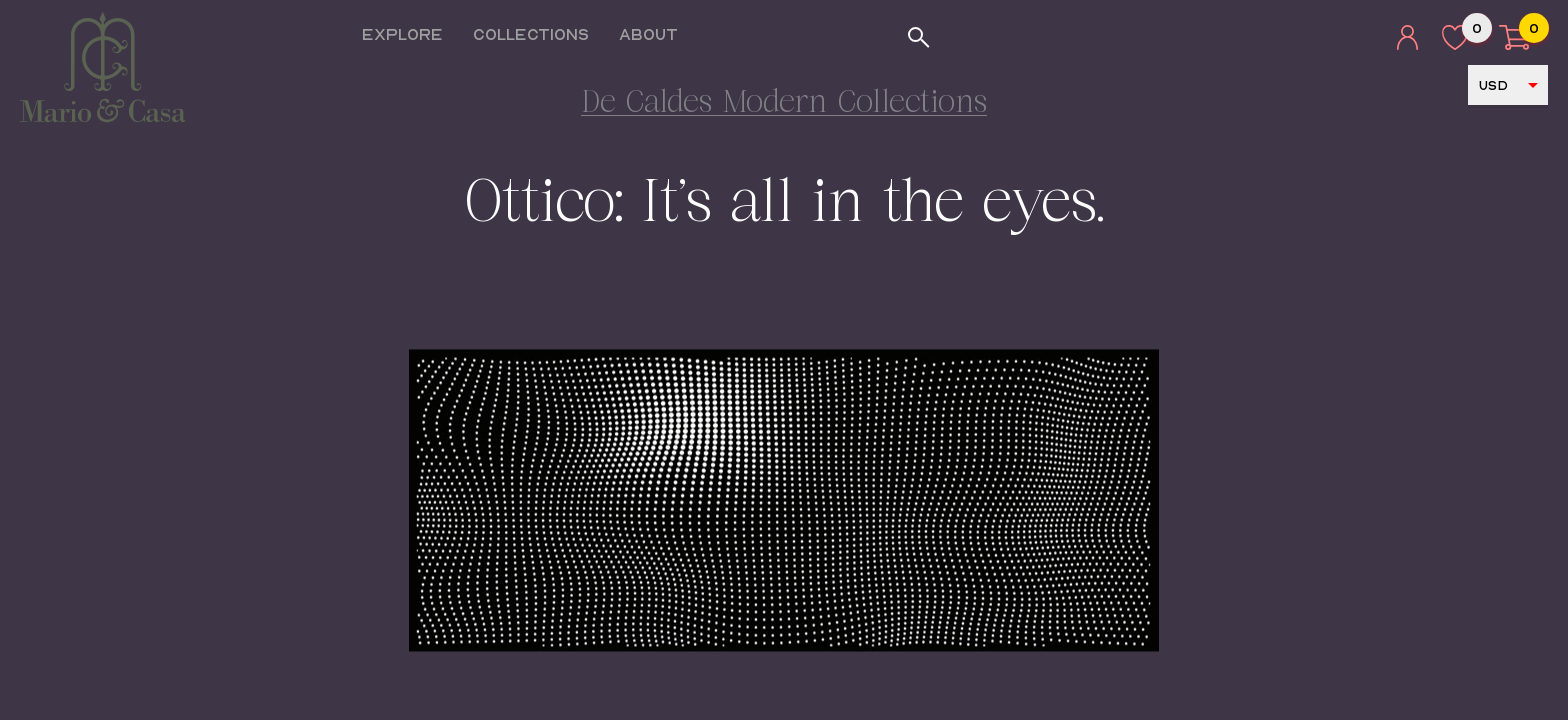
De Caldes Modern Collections (784, 104)
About (655, 34)
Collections (538, 34)
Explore (409, 34)
